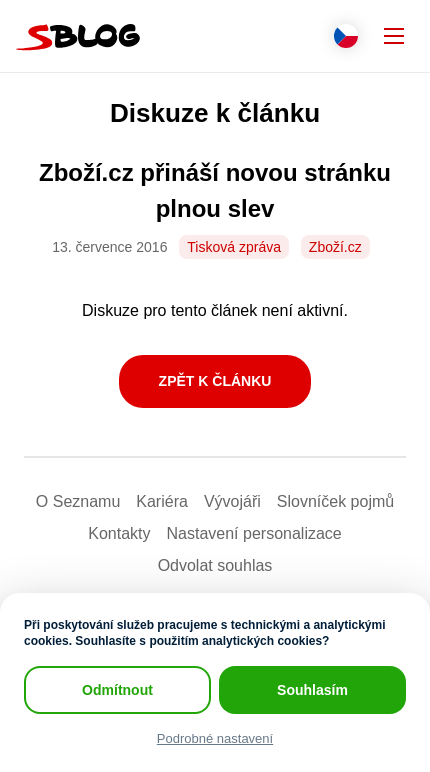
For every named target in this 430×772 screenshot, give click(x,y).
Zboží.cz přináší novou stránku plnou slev (215, 190)
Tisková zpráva (234, 247)
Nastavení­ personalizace (254, 533)
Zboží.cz (335, 247)
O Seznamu (78, 501)
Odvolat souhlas (215, 565)
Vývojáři (232, 501)
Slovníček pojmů (335, 501)
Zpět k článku (215, 381)
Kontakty (119, 533)
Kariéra (162, 501)
